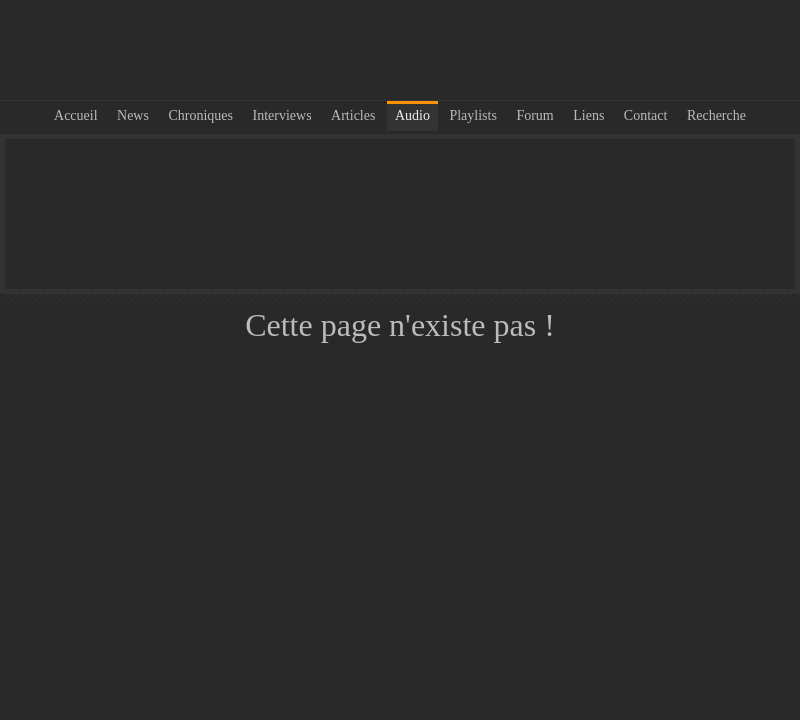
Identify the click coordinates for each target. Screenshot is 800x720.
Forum (534, 115)
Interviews (282, 115)
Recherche (716, 115)
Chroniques (200, 115)
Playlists (472, 115)
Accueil (76, 115)
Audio (412, 115)
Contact (646, 115)
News (133, 115)
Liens (588, 115)
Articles (353, 115)
